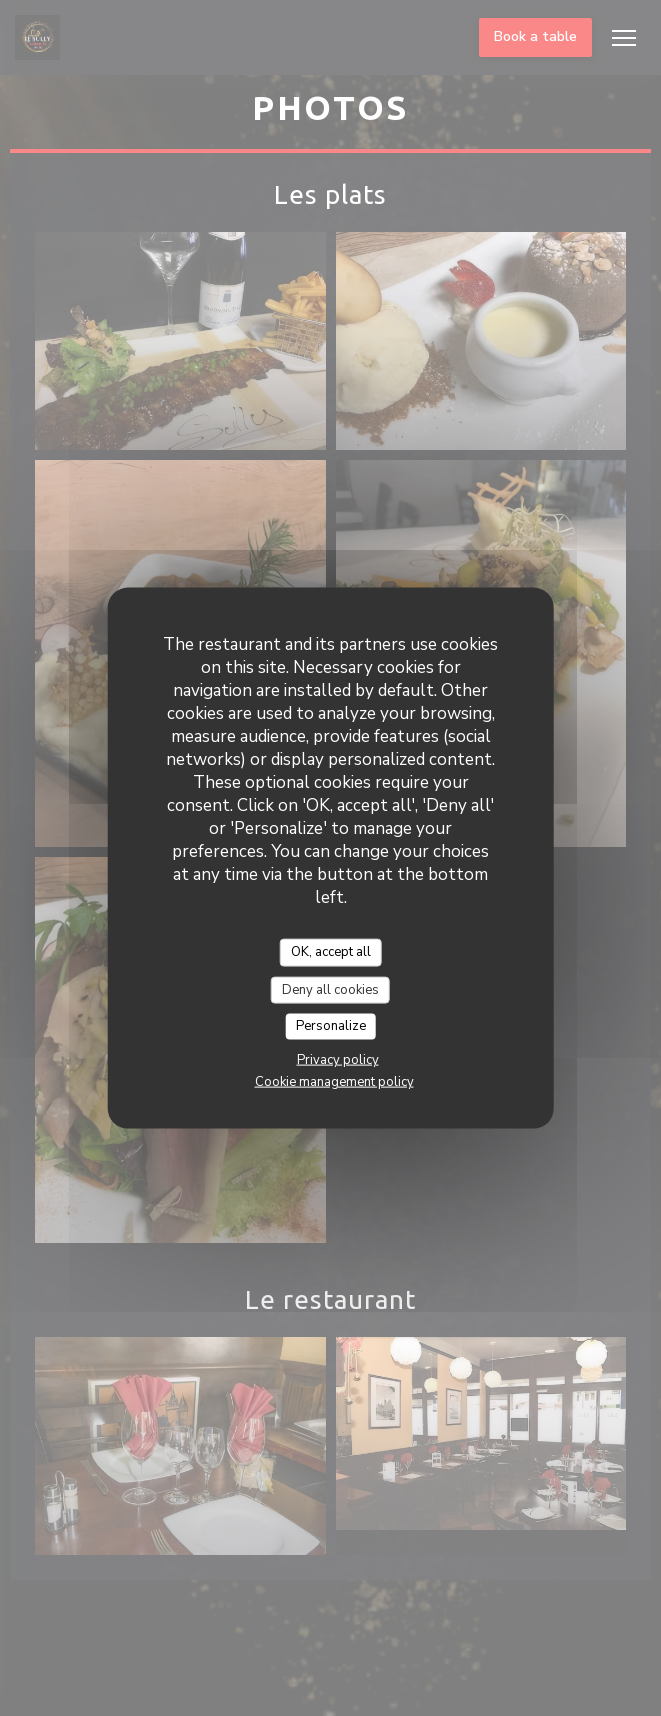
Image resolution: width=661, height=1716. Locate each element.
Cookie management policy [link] (334, 1081)
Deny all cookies (330, 989)
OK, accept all (331, 952)
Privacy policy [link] (338, 1059)
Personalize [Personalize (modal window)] (331, 1026)
